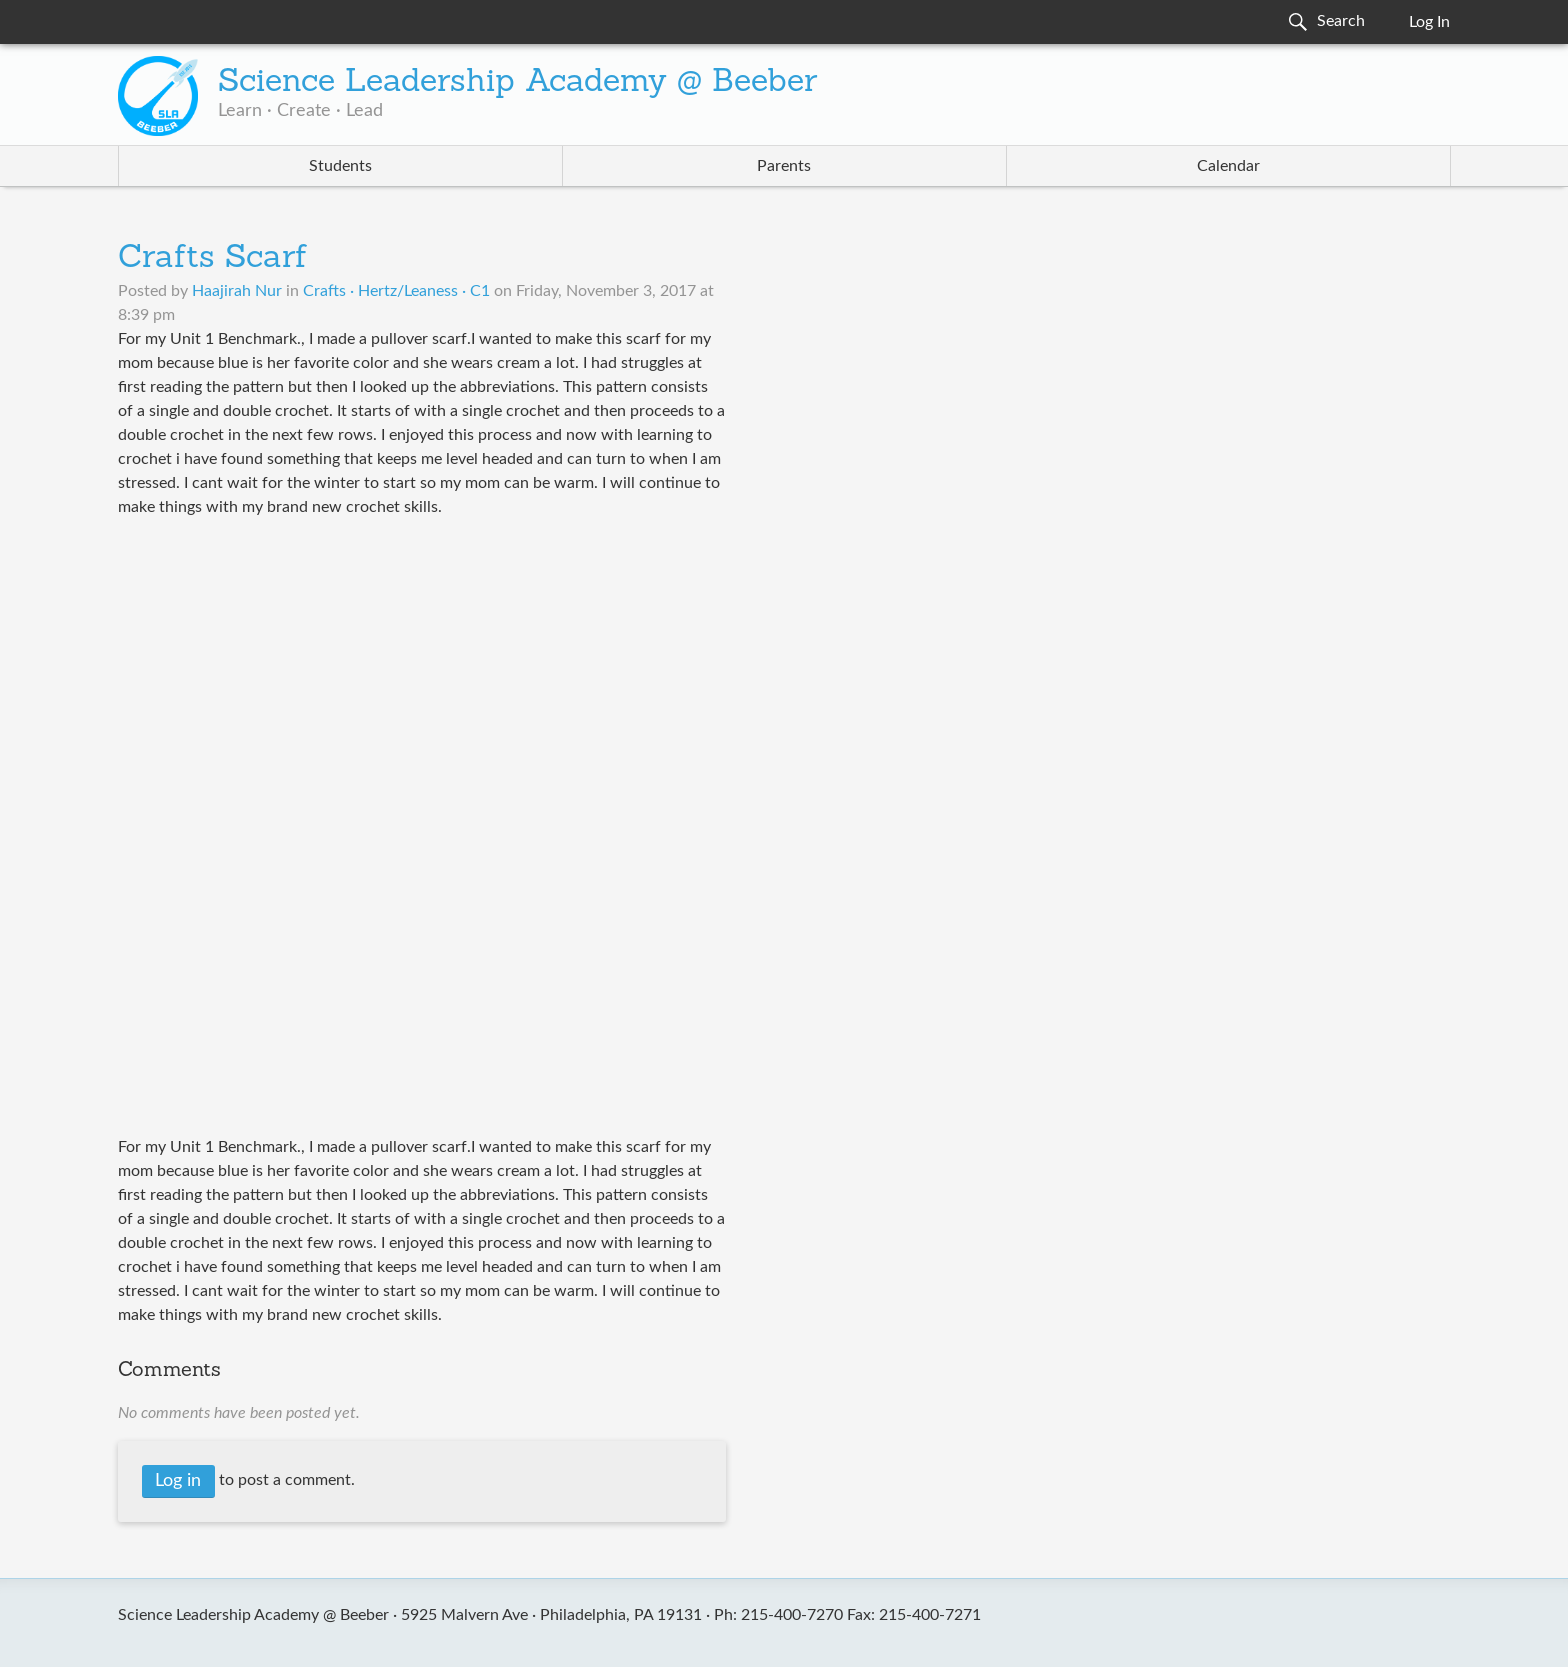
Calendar (1228, 166)
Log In (1429, 22)
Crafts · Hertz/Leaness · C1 (396, 291)
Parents (784, 166)
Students (340, 166)
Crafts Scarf (212, 259)
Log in (178, 1481)
